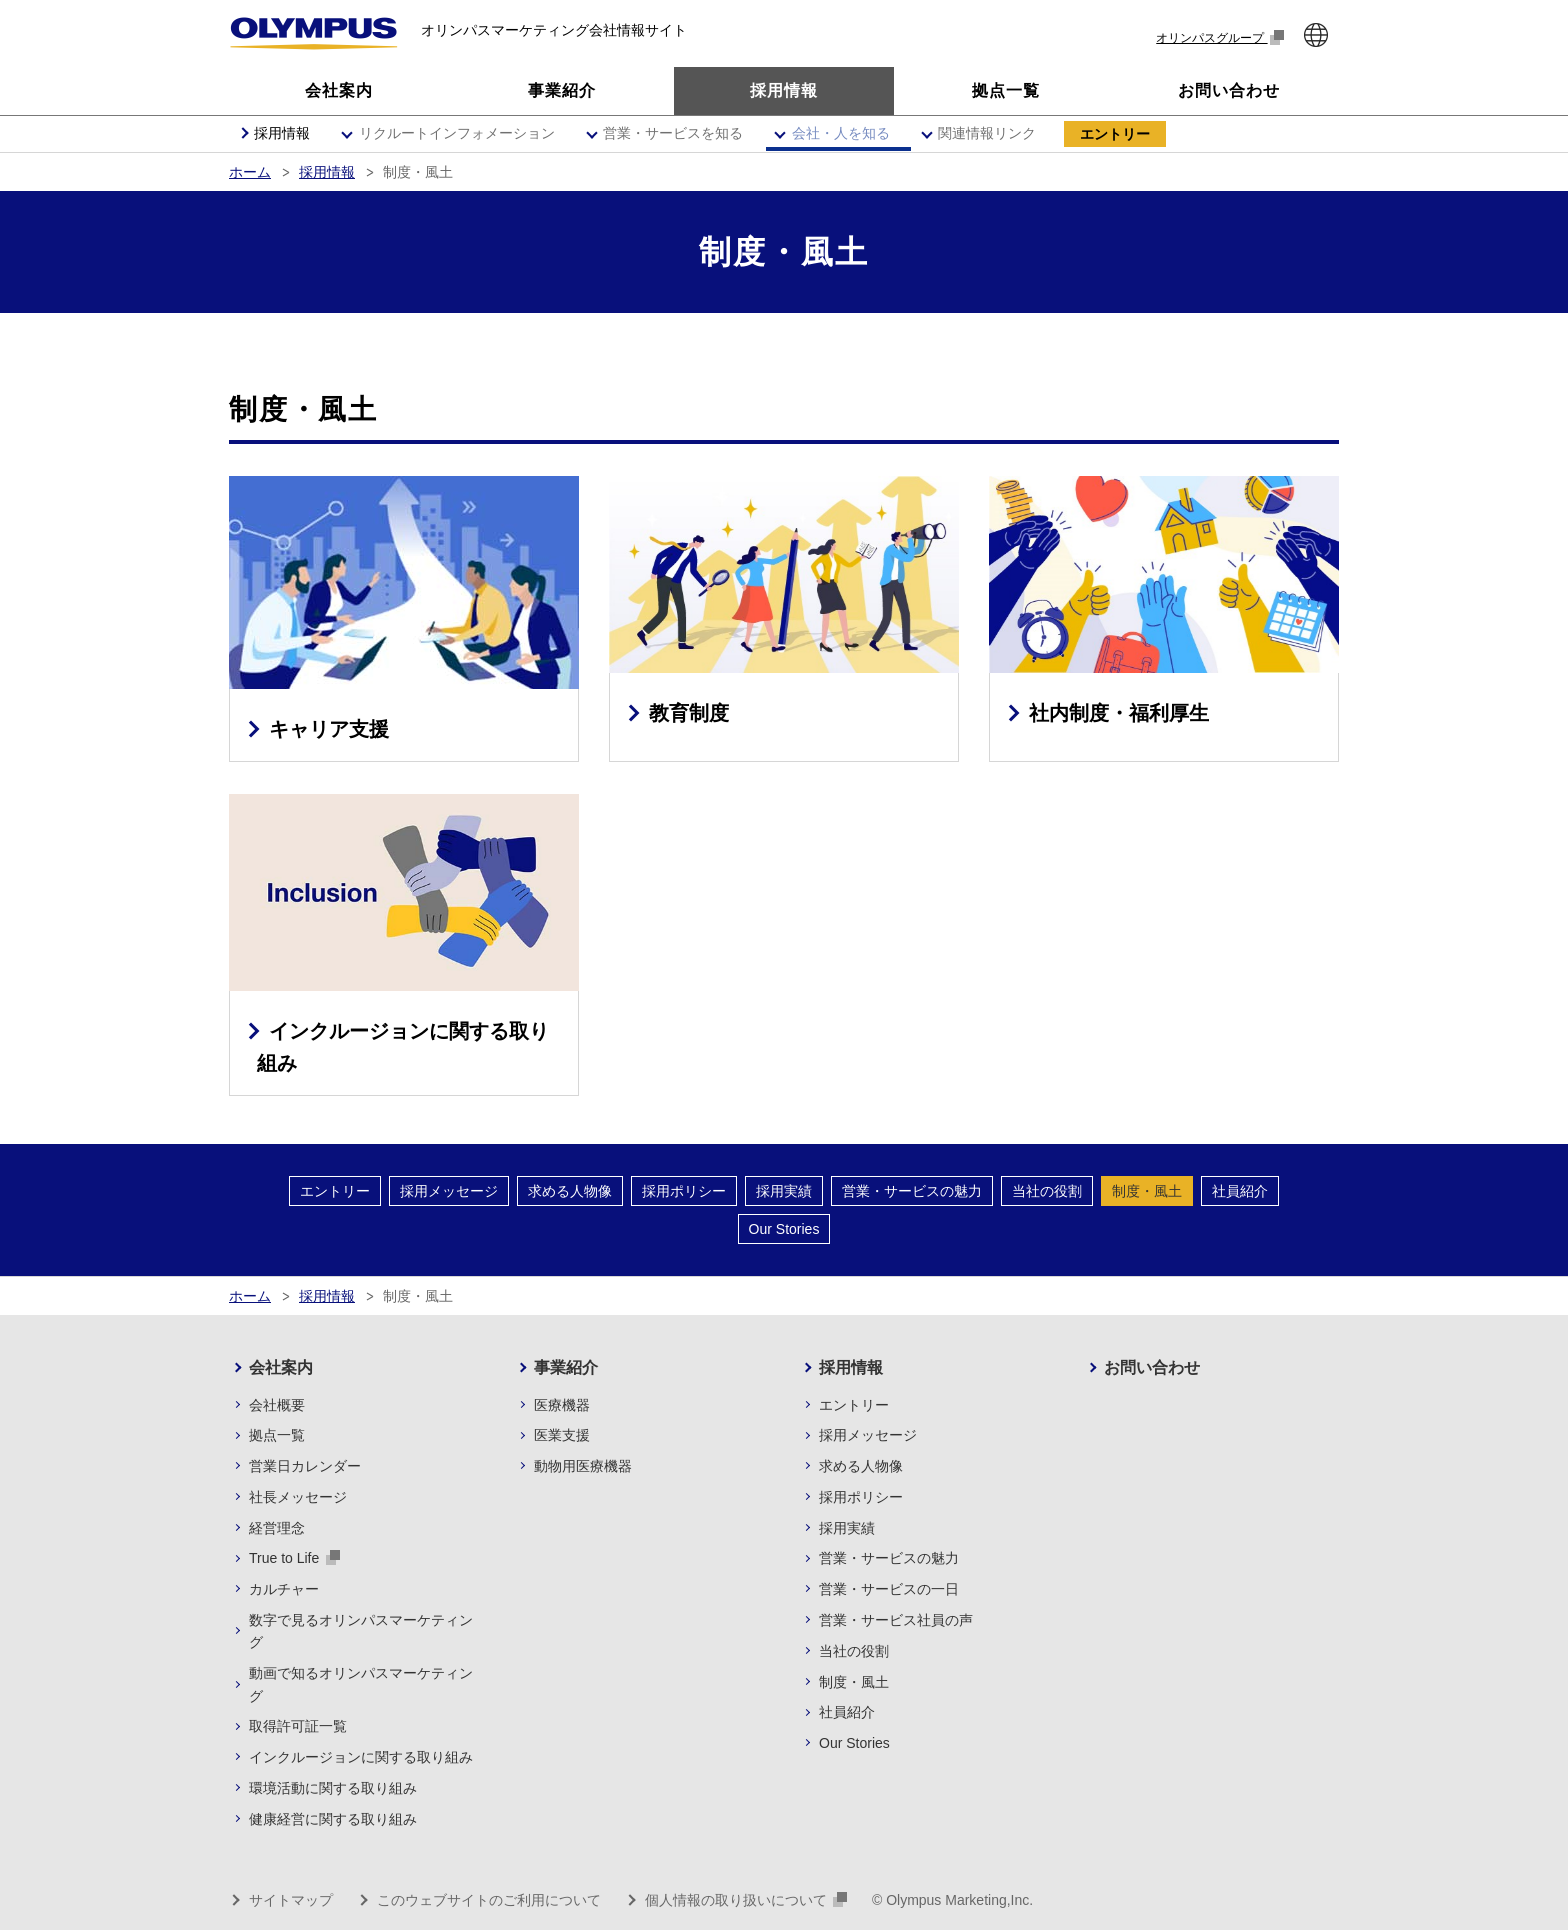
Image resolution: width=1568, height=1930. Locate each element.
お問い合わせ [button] (1229, 90)
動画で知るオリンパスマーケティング (361, 1684)
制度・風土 (1147, 1191)
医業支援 (562, 1435)
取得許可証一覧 (298, 1726)
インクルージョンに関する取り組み (361, 1757)
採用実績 (784, 1191)
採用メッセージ (449, 1191)
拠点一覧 (277, 1435)
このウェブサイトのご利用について (489, 1900)
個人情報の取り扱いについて (746, 1900)
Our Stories (784, 1229)
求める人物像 (570, 1191)
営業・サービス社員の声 (896, 1620)
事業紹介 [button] (562, 90)
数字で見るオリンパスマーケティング (361, 1631)
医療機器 (562, 1405)
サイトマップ (291, 1900)
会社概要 (277, 1405)
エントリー (335, 1191)
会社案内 (281, 1367)
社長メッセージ (298, 1497)
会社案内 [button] (339, 90)
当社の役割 (1047, 1191)
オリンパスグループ (1220, 37)
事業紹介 (566, 1367)
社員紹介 (1240, 1191)
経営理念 (277, 1528)
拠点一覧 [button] (1006, 90)
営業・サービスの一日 (889, 1589)
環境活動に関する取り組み (333, 1788)
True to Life (294, 1558)
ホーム (250, 172)
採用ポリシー (684, 1191)
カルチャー (284, 1589)
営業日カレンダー (305, 1466)
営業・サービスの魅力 (912, 1191)
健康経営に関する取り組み (333, 1819)
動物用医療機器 (583, 1466)
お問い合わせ (1152, 1367)
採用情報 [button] (784, 90)
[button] (454, 133)
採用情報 (327, 172)
